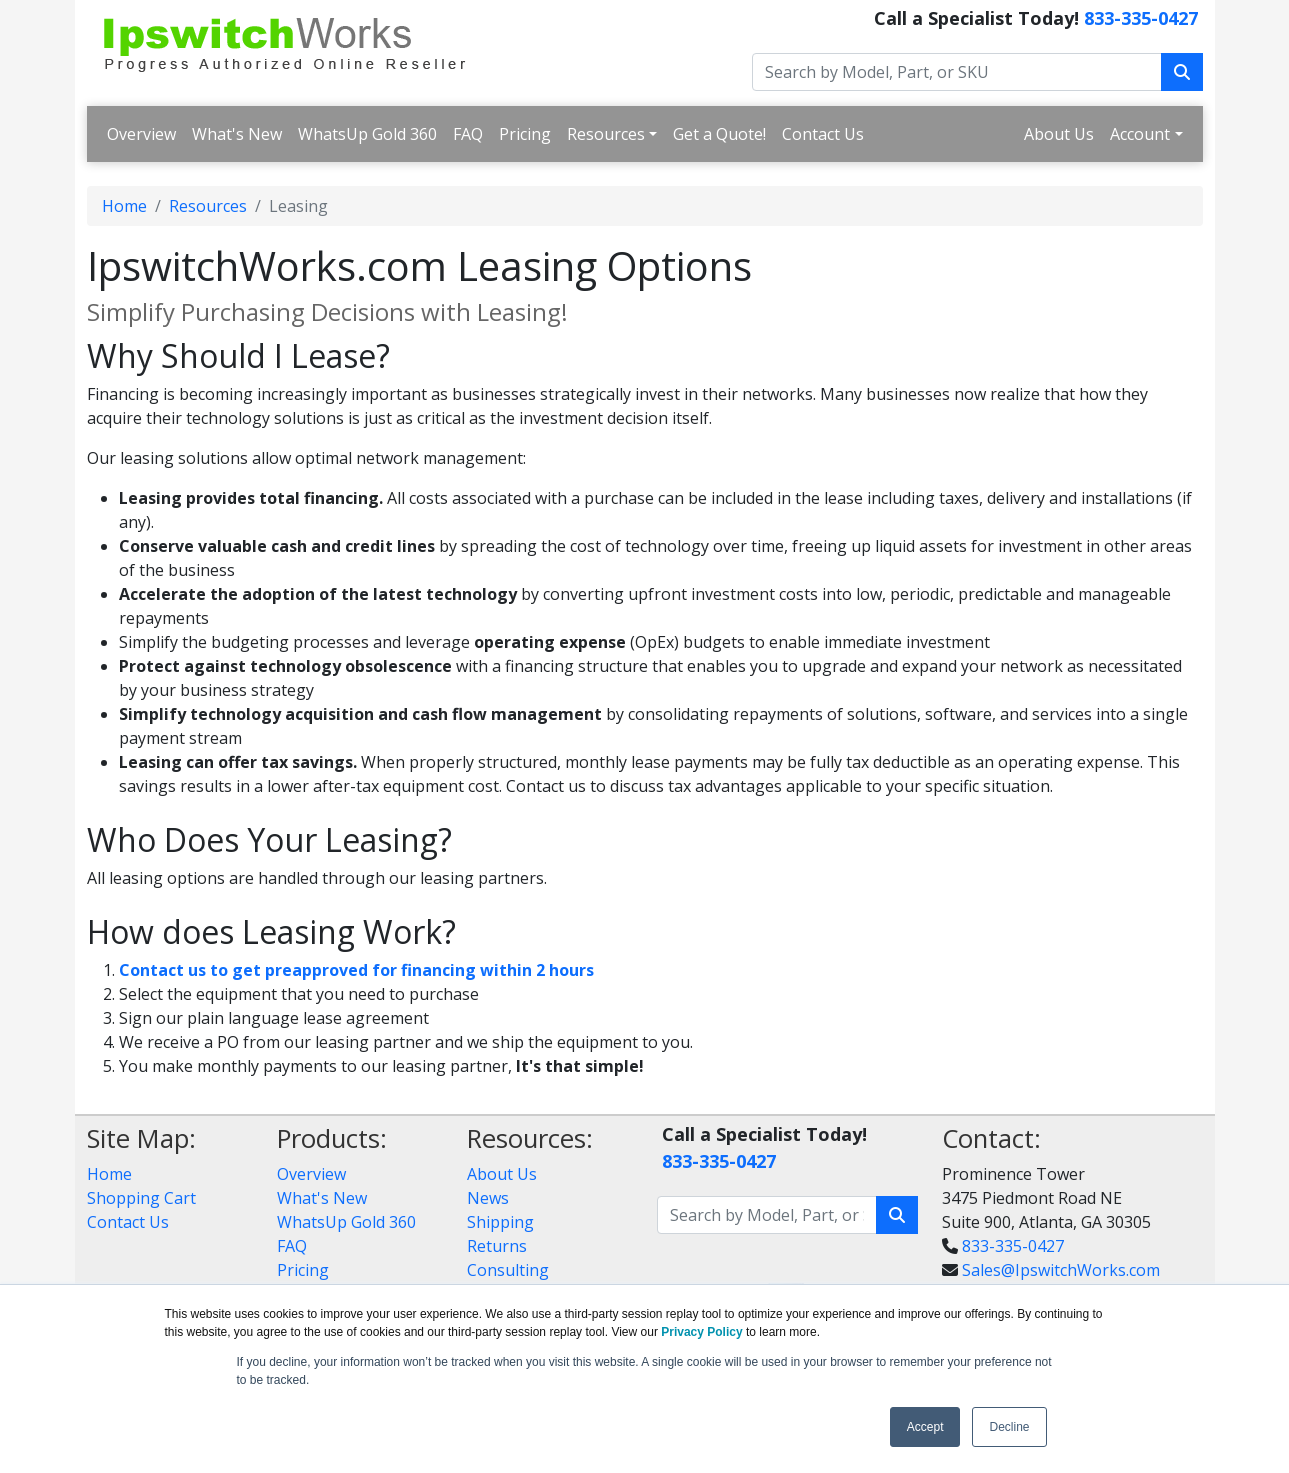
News (488, 1198)
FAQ (468, 134)
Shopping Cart (141, 1198)
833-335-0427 (1141, 18)
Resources (606, 134)
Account (1140, 134)
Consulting (508, 1270)
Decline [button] (1009, 1427)
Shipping (500, 1222)
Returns (497, 1246)
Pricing (525, 134)
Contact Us (823, 134)
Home (124, 206)
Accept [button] (925, 1427)
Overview (141, 134)
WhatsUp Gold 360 (367, 134)
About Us (1059, 134)
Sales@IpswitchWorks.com (1061, 1270)
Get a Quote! (719, 134)
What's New (237, 134)
